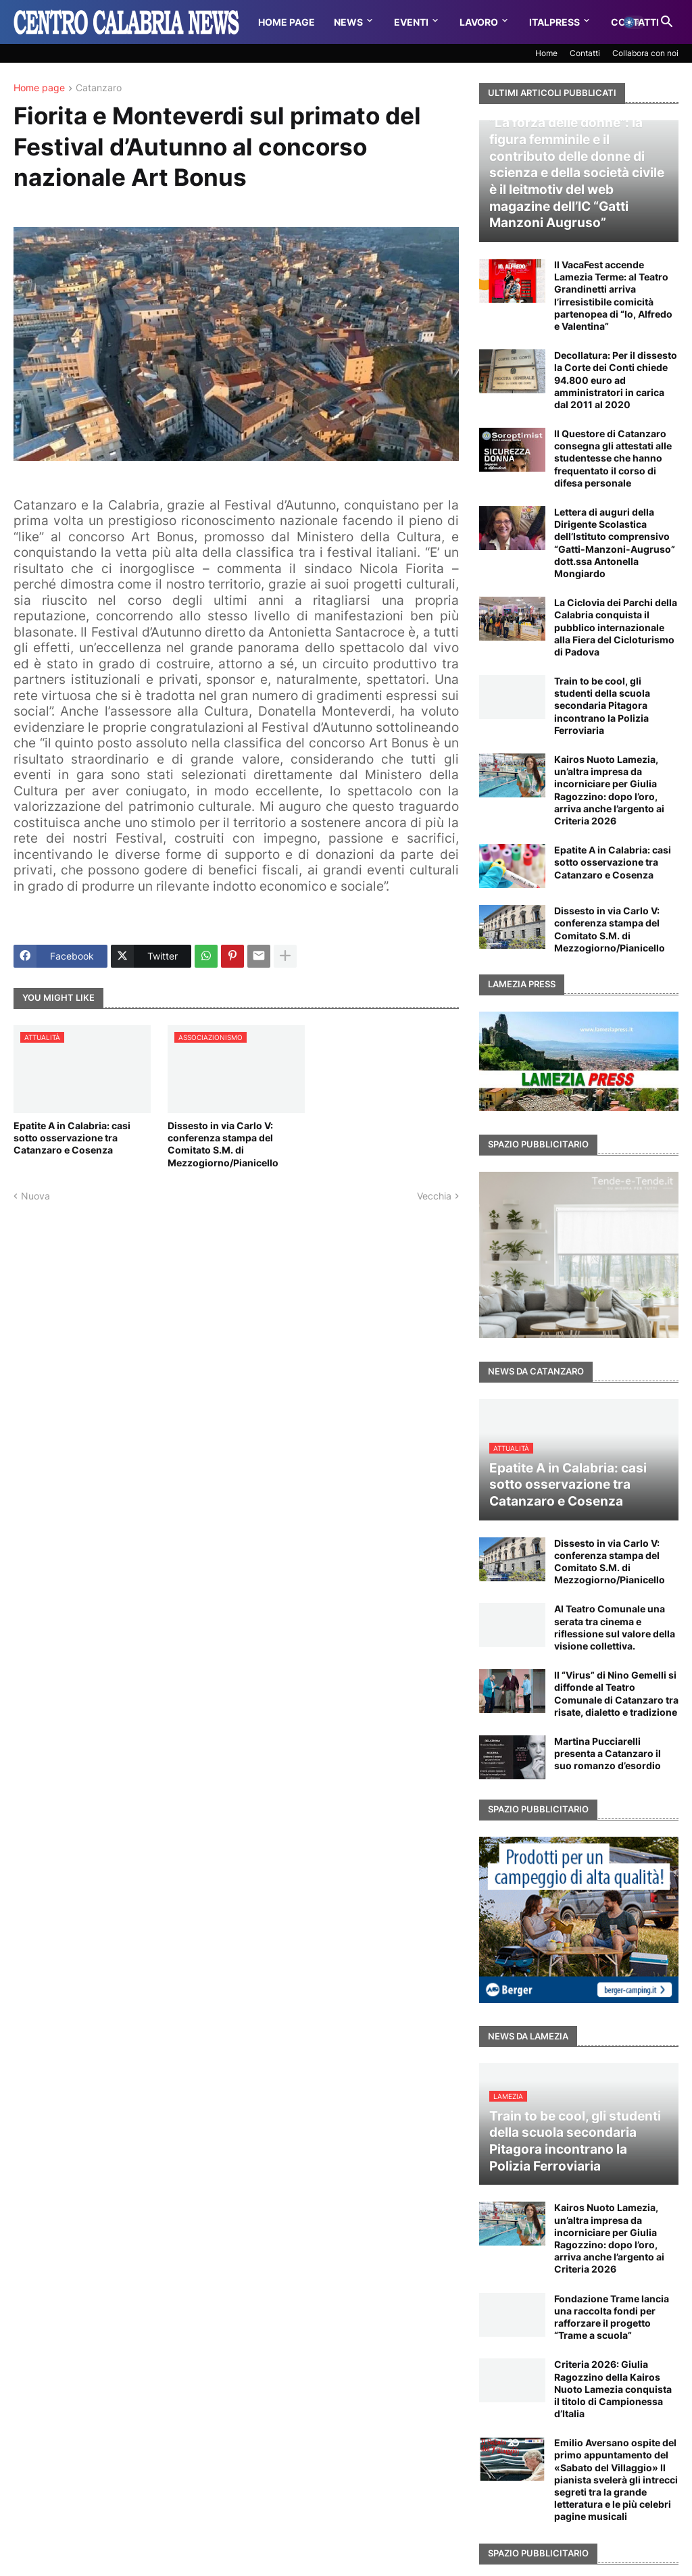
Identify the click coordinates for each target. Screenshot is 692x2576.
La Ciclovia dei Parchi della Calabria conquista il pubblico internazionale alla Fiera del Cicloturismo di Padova (615, 627)
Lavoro (479, 22)
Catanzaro (99, 88)
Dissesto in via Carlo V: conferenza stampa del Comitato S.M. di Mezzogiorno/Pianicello (223, 1144)
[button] (633, 22)
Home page (39, 88)
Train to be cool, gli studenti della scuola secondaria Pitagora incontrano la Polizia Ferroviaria (602, 705)
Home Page (286, 22)
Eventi (411, 22)
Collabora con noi (645, 53)
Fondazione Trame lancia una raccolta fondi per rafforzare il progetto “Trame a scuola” (611, 2317)
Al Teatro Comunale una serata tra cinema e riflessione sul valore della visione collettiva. (614, 1627)
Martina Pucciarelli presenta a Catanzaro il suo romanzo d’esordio (607, 1753)
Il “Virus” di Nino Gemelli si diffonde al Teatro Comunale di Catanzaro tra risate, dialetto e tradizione (616, 1693)
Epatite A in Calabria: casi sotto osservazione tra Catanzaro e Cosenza (72, 1138)
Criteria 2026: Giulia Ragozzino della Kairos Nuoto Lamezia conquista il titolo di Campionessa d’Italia (613, 2388)
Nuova (35, 1196)
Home (546, 53)
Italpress (554, 22)
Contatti (585, 53)
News (348, 22)
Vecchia (434, 1196)
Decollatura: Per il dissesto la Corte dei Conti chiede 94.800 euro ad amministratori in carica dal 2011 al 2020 (615, 379)
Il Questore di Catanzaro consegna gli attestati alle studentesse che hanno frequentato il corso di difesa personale (613, 458)
